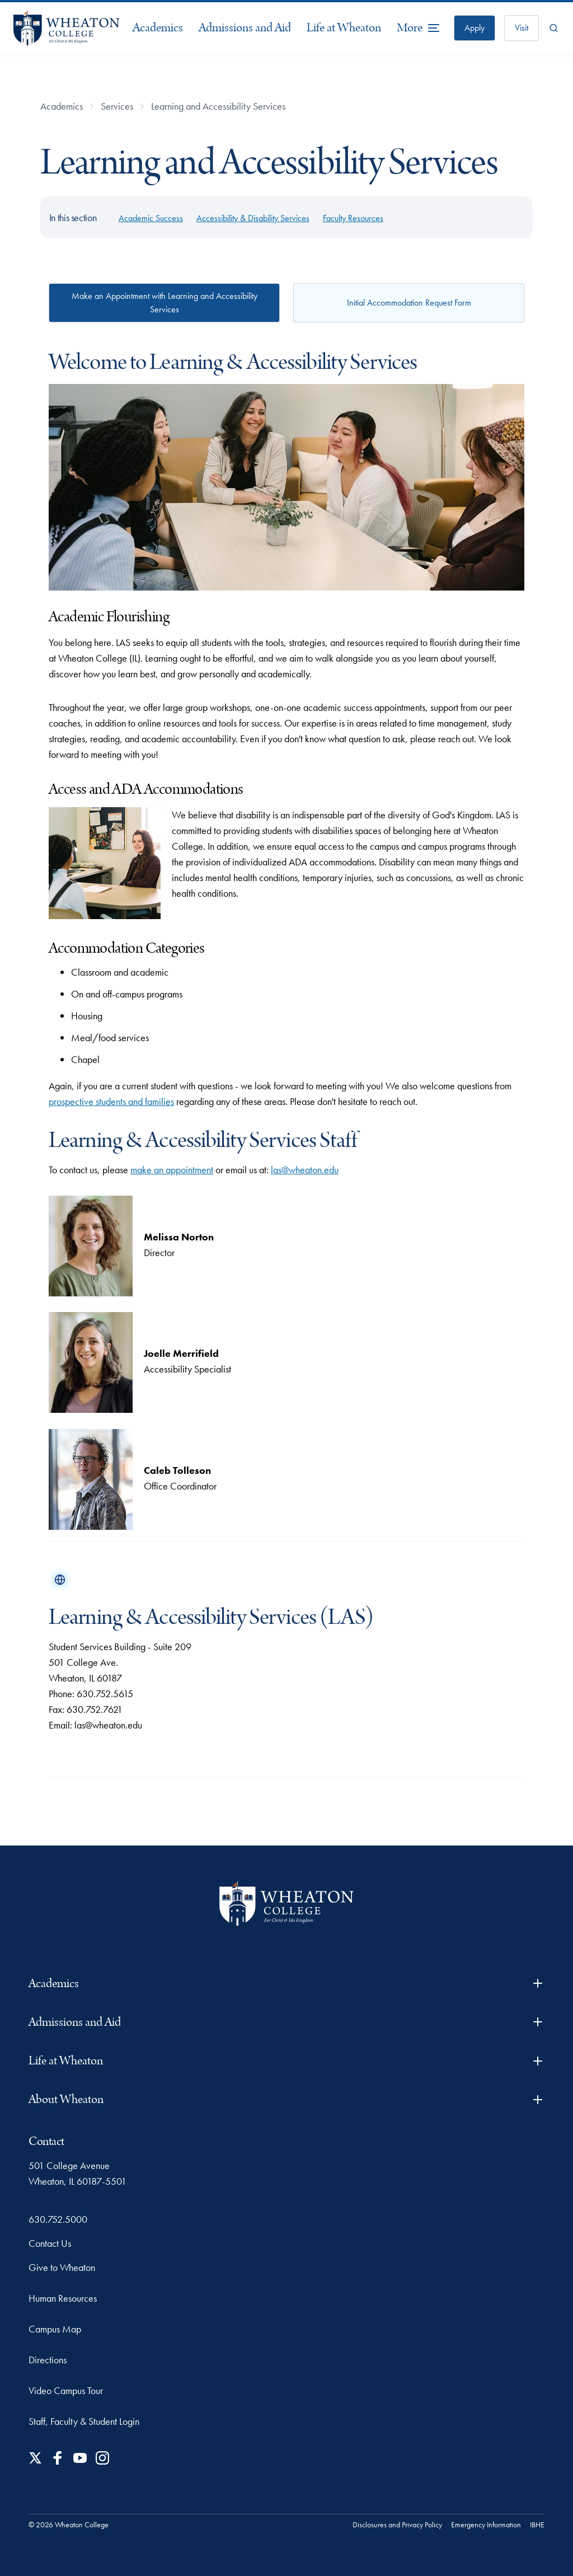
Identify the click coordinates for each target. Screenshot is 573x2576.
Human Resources (63, 2298)
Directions (48, 2359)
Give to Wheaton (62, 2267)
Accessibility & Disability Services (252, 218)
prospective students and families (111, 1101)
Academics (158, 27)
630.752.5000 (58, 2219)
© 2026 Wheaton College (69, 2524)
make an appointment (171, 1169)
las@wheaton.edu (305, 1169)
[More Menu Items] (419, 28)
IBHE (537, 2524)
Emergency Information (486, 2524)
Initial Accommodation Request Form (409, 302)
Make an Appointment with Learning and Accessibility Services (164, 302)
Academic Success (151, 218)
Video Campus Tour (66, 2390)
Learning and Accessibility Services (218, 106)
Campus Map (55, 2328)
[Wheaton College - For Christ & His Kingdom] (286, 1903)
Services (117, 106)
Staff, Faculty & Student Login (84, 2421)
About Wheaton (286, 2099)
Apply (474, 28)
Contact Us (50, 2243)
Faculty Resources (353, 218)
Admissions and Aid (245, 27)
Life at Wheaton (344, 27)
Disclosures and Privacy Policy (397, 2524)
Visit (521, 28)
